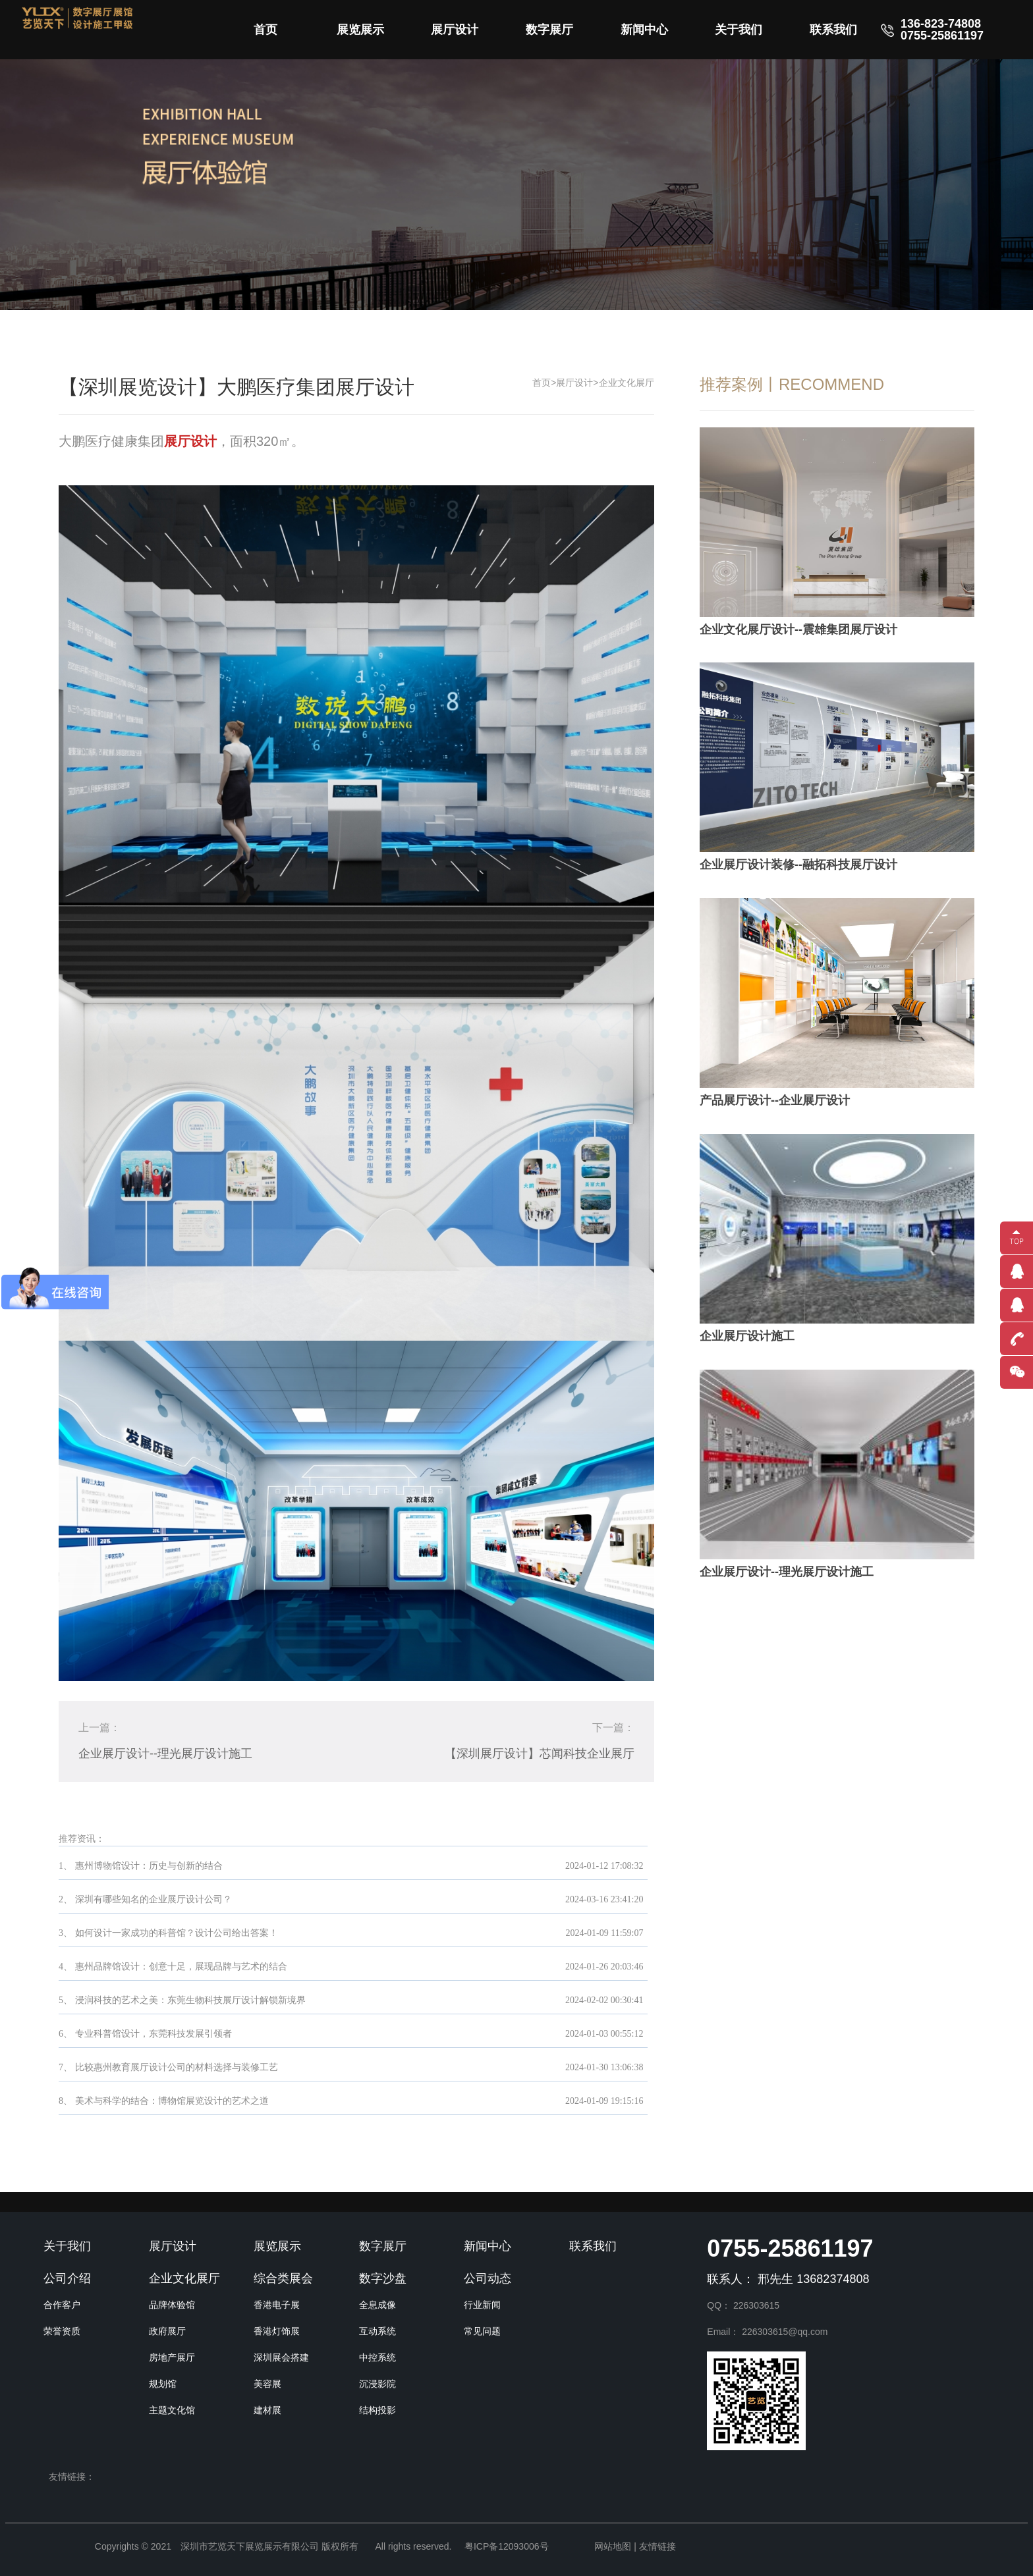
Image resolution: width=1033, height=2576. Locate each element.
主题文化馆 (172, 2410)
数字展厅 (549, 29)
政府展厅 (167, 2331)
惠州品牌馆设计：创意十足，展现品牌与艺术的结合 (181, 1967)
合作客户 (61, 2304)
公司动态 (487, 2278)
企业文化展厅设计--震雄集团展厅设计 (798, 629)
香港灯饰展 (277, 2331)
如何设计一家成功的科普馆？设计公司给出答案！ (176, 1933)
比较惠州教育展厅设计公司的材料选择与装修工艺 (176, 2067)
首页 (265, 29)
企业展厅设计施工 (747, 1336)
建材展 (267, 2410)
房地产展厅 (172, 2357)
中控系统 (377, 2357)
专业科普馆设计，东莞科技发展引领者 (153, 2034)
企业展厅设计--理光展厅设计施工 (165, 1753)
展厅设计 (454, 29)
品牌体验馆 (172, 2304)
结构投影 (377, 2410)
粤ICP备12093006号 (506, 2546)
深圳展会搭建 (281, 2357)
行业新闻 (482, 2304)
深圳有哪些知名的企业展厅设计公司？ (153, 1899)
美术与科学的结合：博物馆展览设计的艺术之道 (172, 2101)
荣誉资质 (61, 2331)
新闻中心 (644, 29)
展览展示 (360, 29)
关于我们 (738, 29)
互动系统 (377, 2331)
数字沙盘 (382, 2278)
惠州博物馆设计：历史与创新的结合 (149, 1866)
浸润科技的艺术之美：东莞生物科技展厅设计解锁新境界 (190, 2000)
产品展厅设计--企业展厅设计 (775, 1100)
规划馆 (163, 2383)
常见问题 (482, 2331)
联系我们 (833, 29)
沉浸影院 (377, 2383)
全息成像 (377, 2304)
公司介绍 (67, 2278)
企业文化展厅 (626, 382)
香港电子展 (277, 2304)
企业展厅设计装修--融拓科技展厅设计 (798, 864)
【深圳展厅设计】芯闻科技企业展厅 (539, 1753)
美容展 (267, 2383)
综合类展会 (283, 2278)
